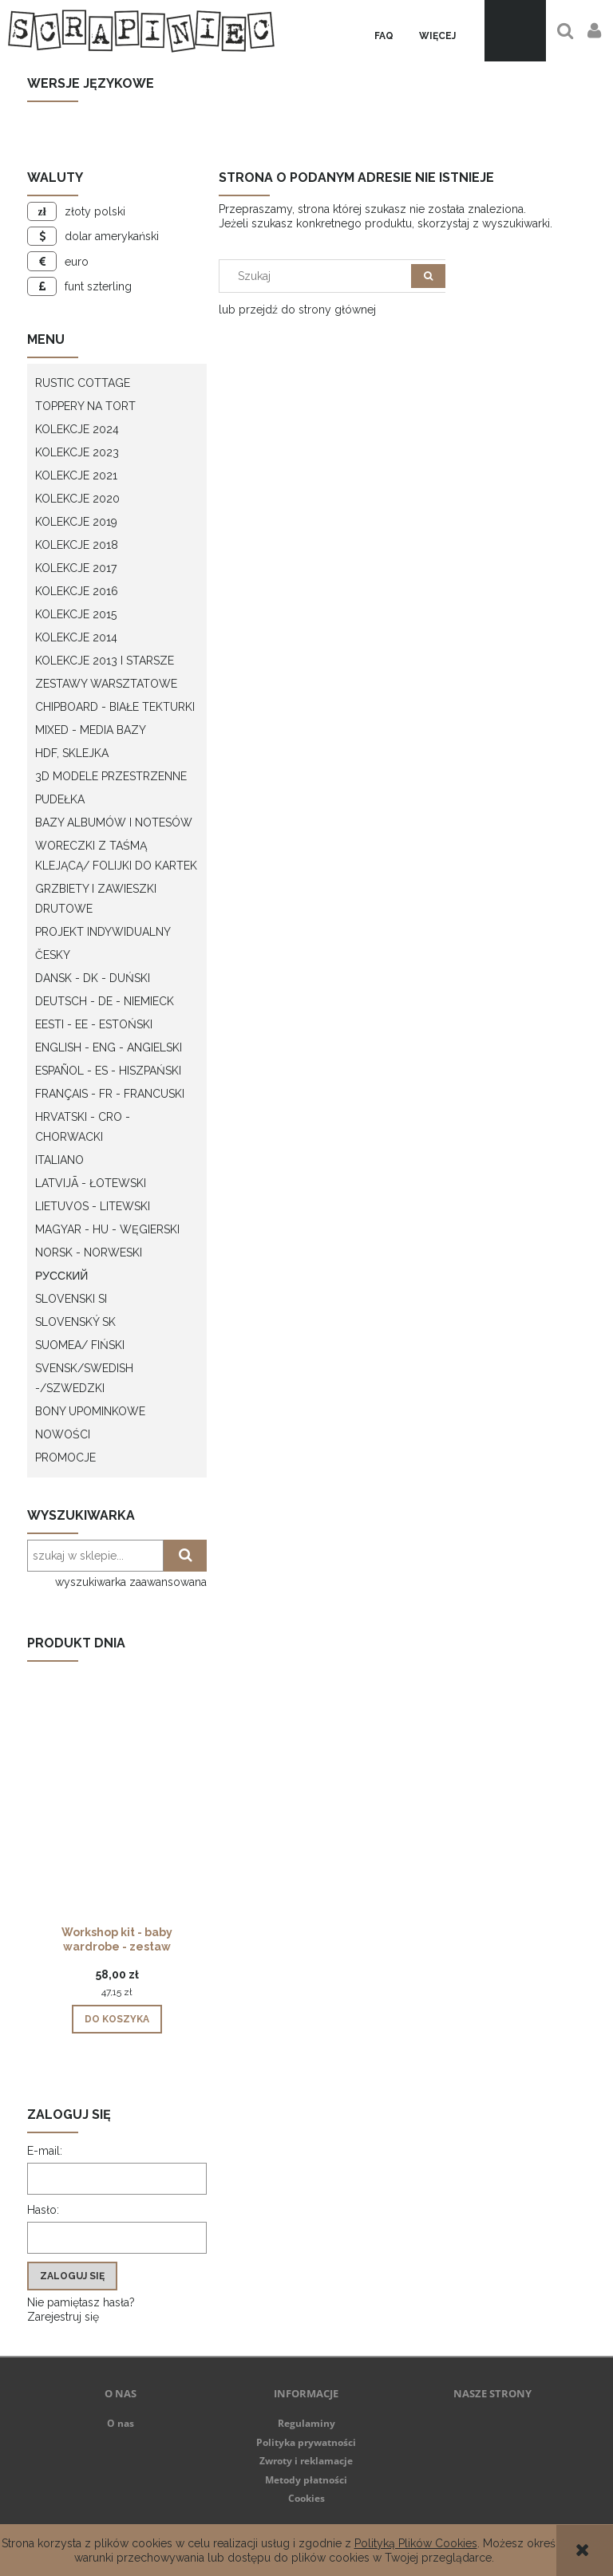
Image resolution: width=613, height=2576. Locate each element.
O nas (120, 2423)
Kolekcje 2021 (76, 475)
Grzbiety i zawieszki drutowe (95, 898)
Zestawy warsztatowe (106, 683)
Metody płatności (306, 2480)
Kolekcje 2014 (76, 637)
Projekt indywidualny (103, 931)
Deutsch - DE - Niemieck (104, 1001)
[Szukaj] (428, 276)
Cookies (306, 2498)
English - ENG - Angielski (108, 1047)
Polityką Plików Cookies (415, 2543)
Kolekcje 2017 (76, 568)
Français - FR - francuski (109, 1093)
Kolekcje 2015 (76, 614)
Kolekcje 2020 (77, 498)
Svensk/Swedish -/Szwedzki (84, 1378)
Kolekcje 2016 (76, 591)
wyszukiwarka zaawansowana (131, 1582)
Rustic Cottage (82, 383)
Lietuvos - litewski (92, 1206)
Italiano (59, 1160)
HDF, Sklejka (72, 753)
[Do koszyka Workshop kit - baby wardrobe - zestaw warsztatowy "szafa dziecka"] (117, 2019)
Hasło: (43, 2209)
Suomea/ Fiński (80, 1345)
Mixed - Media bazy (90, 730)
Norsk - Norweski (88, 1252)
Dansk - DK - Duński (92, 978)
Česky (52, 955)
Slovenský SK (75, 1322)
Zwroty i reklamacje (306, 2461)
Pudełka (60, 799)
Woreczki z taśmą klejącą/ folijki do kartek (116, 855)
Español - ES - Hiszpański (108, 1070)
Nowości (62, 1434)
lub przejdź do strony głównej (297, 309)
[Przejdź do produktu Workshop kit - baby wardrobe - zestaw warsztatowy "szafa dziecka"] (117, 1820)
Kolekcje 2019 (76, 521)
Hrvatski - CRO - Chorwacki (82, 1126)
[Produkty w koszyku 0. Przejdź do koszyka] (515, 30)
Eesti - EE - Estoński (93, 1024)
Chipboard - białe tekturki (115, 706)
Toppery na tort (85, 406)
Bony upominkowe (90, 1411)
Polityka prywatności (306, 2442)
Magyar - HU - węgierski (107, 1229)
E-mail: (44, 2150)
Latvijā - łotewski (90, 1183)
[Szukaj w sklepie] (319, 276)
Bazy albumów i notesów (113, 822)
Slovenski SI (71, 1298)
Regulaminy (306, 2423)
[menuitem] (384, 36)
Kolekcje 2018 (76, 544)
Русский (61, 1275)
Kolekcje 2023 (77, 452)
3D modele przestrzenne (111, 776)
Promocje (65, 1457)
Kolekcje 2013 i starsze (104, 660)
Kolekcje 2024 (77, 429)
